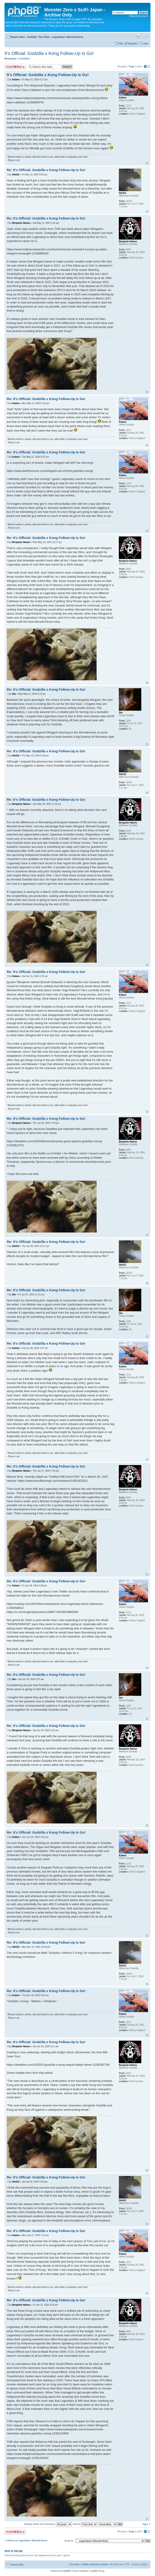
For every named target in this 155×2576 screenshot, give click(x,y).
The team (74, 2564)
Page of (135, 66)
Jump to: (69, 2540)
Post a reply (15, 67)
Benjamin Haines (21, 223)
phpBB (66, 2571)
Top (147, 163)
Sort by (85, 2524)
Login (145, 43)
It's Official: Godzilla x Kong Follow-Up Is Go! (49, 53)
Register (132, 43)
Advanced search (138, 16)
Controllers (24, 58)
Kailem (16, 79)
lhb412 (15, 174)
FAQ (120, 43)
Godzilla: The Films (38, 37)
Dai (14, 694)
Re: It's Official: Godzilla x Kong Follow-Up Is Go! (46, 170)
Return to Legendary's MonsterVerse (27, 2540)
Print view (138, 36)
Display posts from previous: (48, 2524)
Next (145, 2524)
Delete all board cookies (95, 2564)
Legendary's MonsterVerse (67, 37)
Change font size (145, 36)
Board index (18, 37)
